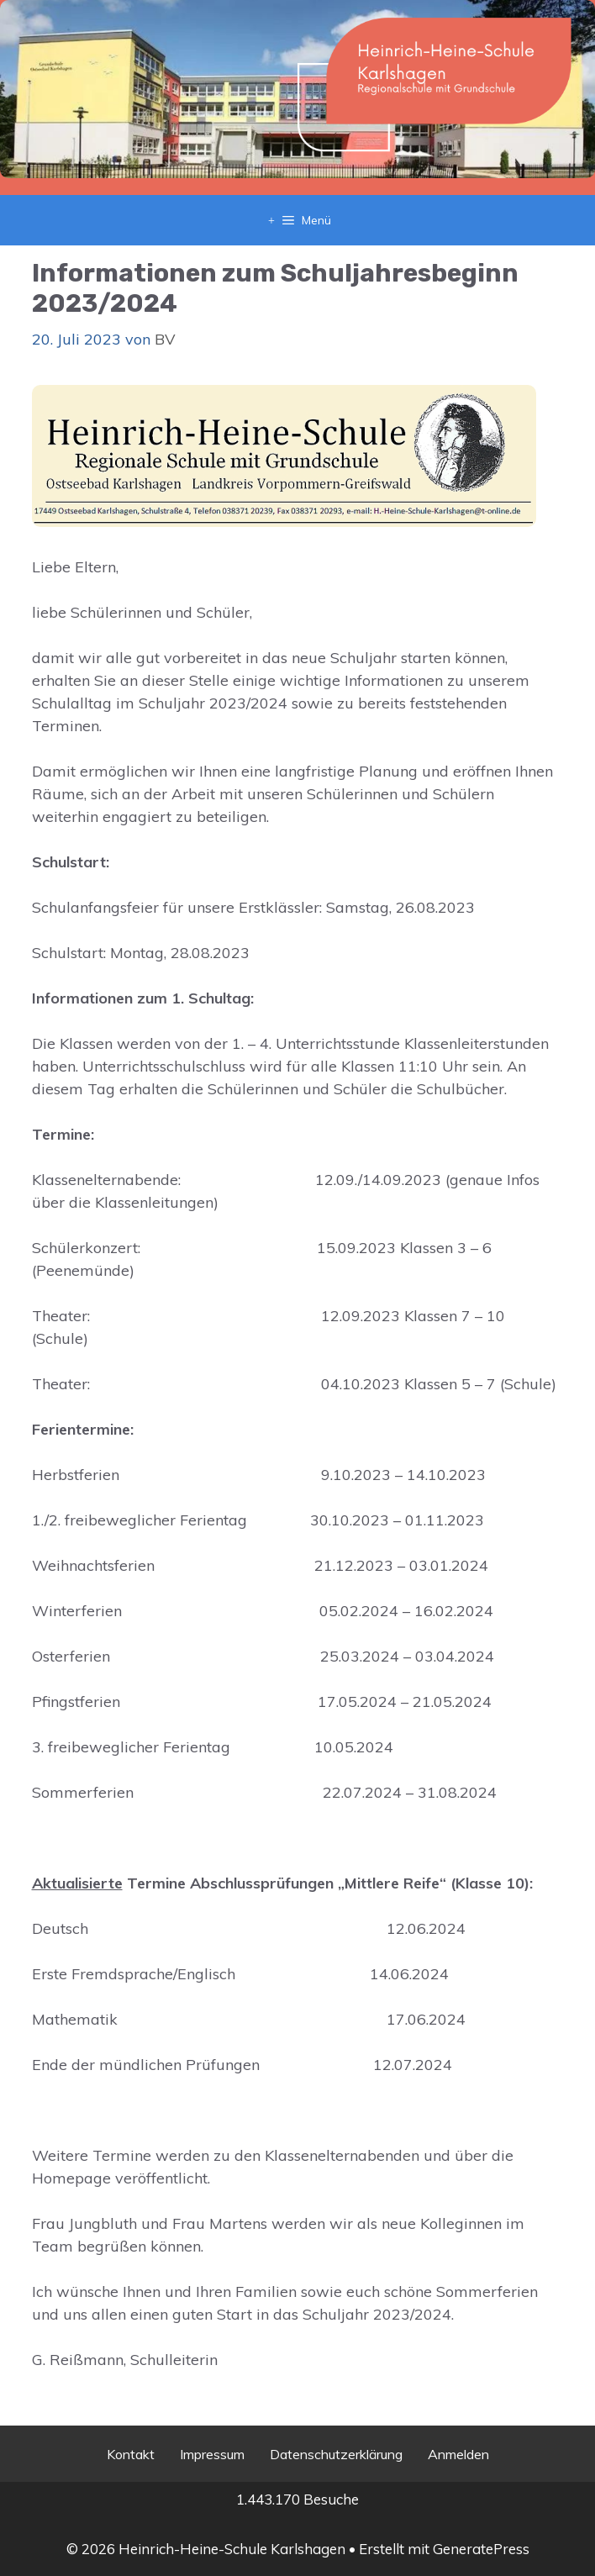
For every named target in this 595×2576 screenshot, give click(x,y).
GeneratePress (481, 2549)
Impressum (212, 2454)
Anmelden (458, 2454)
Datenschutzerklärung (336, 2454)
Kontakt (131, 2454)
